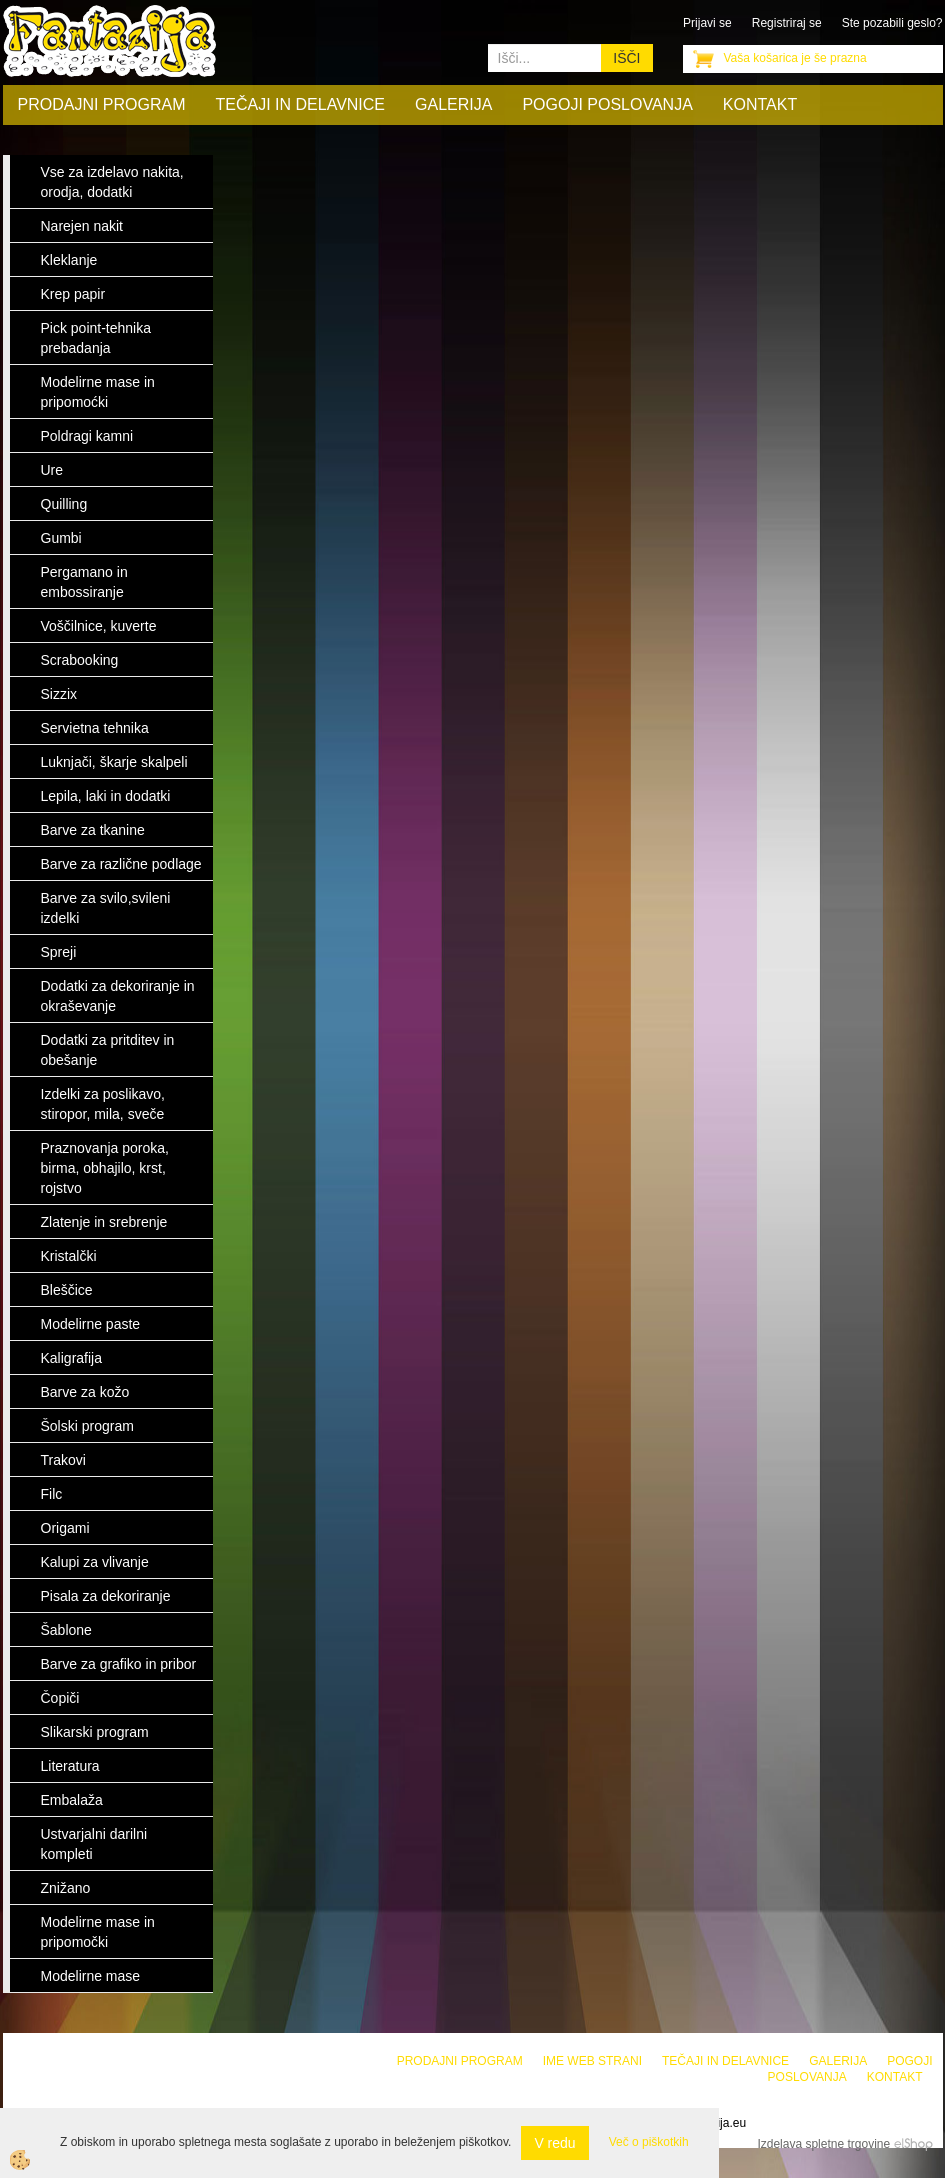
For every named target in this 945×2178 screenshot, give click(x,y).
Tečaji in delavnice (301, 104)
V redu (554, 2143)
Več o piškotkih (649, 2142)
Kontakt (760, 104)
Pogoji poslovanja (607, 104)
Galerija (453, 104)
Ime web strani (592, 2061)
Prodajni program (102, 104)
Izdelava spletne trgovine (823, 2144)
